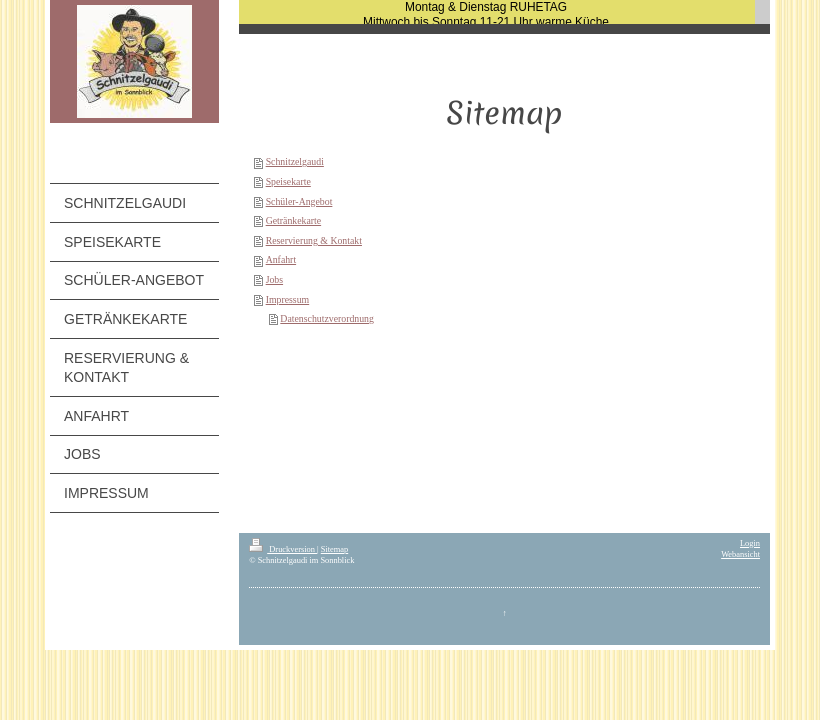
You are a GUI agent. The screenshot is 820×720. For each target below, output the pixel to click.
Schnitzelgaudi (295, 161)
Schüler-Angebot (299, 201)
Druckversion (283, 549)
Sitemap (334, 549)
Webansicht (740, 554)
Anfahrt (281, 259)
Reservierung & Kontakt (314, 240)
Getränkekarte (293, 220)
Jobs (274, 279)
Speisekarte (288, 181)
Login (750, 543)
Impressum (288, 299)
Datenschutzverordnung (327, 318)
